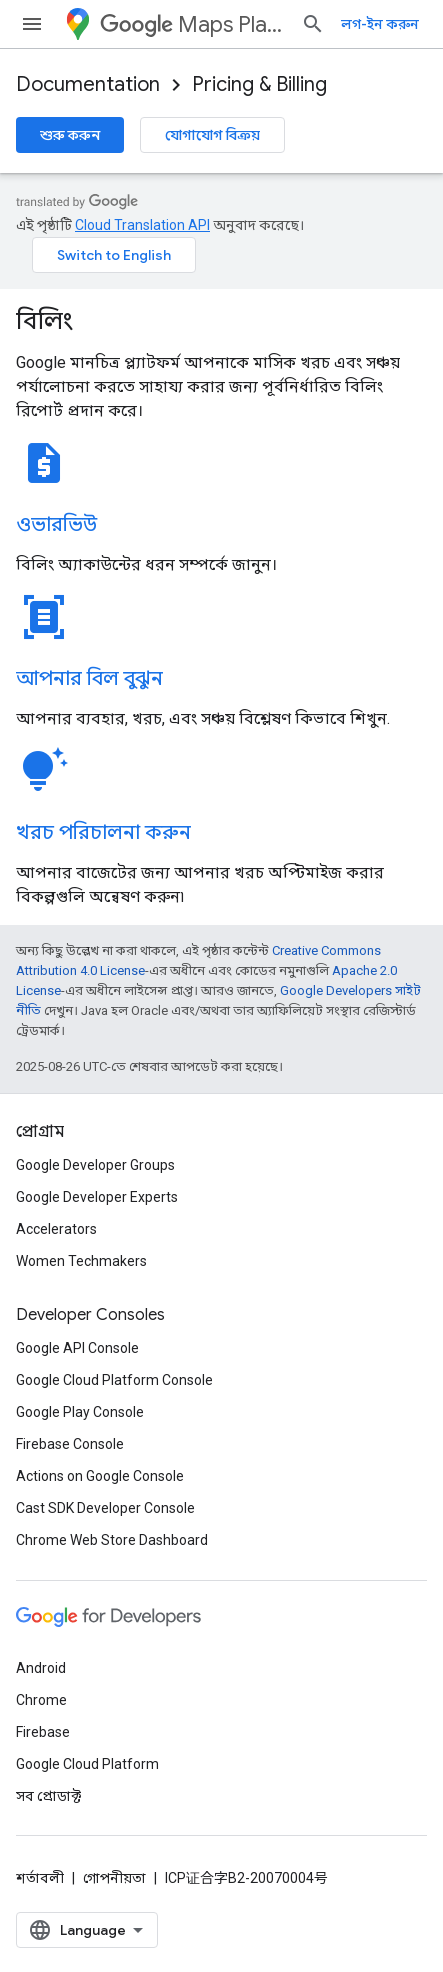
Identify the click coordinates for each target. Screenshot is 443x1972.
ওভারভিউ (56, 524)
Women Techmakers (81, 1261)
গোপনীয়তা (114, 1878)
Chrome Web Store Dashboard (112, 1540)
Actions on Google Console (100, 1476)
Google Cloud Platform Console (114, 1380)
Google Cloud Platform (87, 1764)
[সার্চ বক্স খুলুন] (313, 24)
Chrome (41, 1700)
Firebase (43, 1732)
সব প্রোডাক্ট (48, 1796)
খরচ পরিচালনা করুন (103, 832)
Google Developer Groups (95, 1165)
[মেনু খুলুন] (32, 24)
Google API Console (77, 1348)
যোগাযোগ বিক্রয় (212, 135)
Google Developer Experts (97, 1197)
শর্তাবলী (40, 1878)
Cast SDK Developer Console (105, 1508)
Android (41, 1668)
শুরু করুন (70, 135)
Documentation (88, 84)
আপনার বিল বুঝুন (89, 678)
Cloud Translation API (142, 225)
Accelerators (56, 1229)
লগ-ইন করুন (380, 24)
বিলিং (44, 321)
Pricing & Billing (259, 84)
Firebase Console (70, 1444)
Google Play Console (80, 1412)
